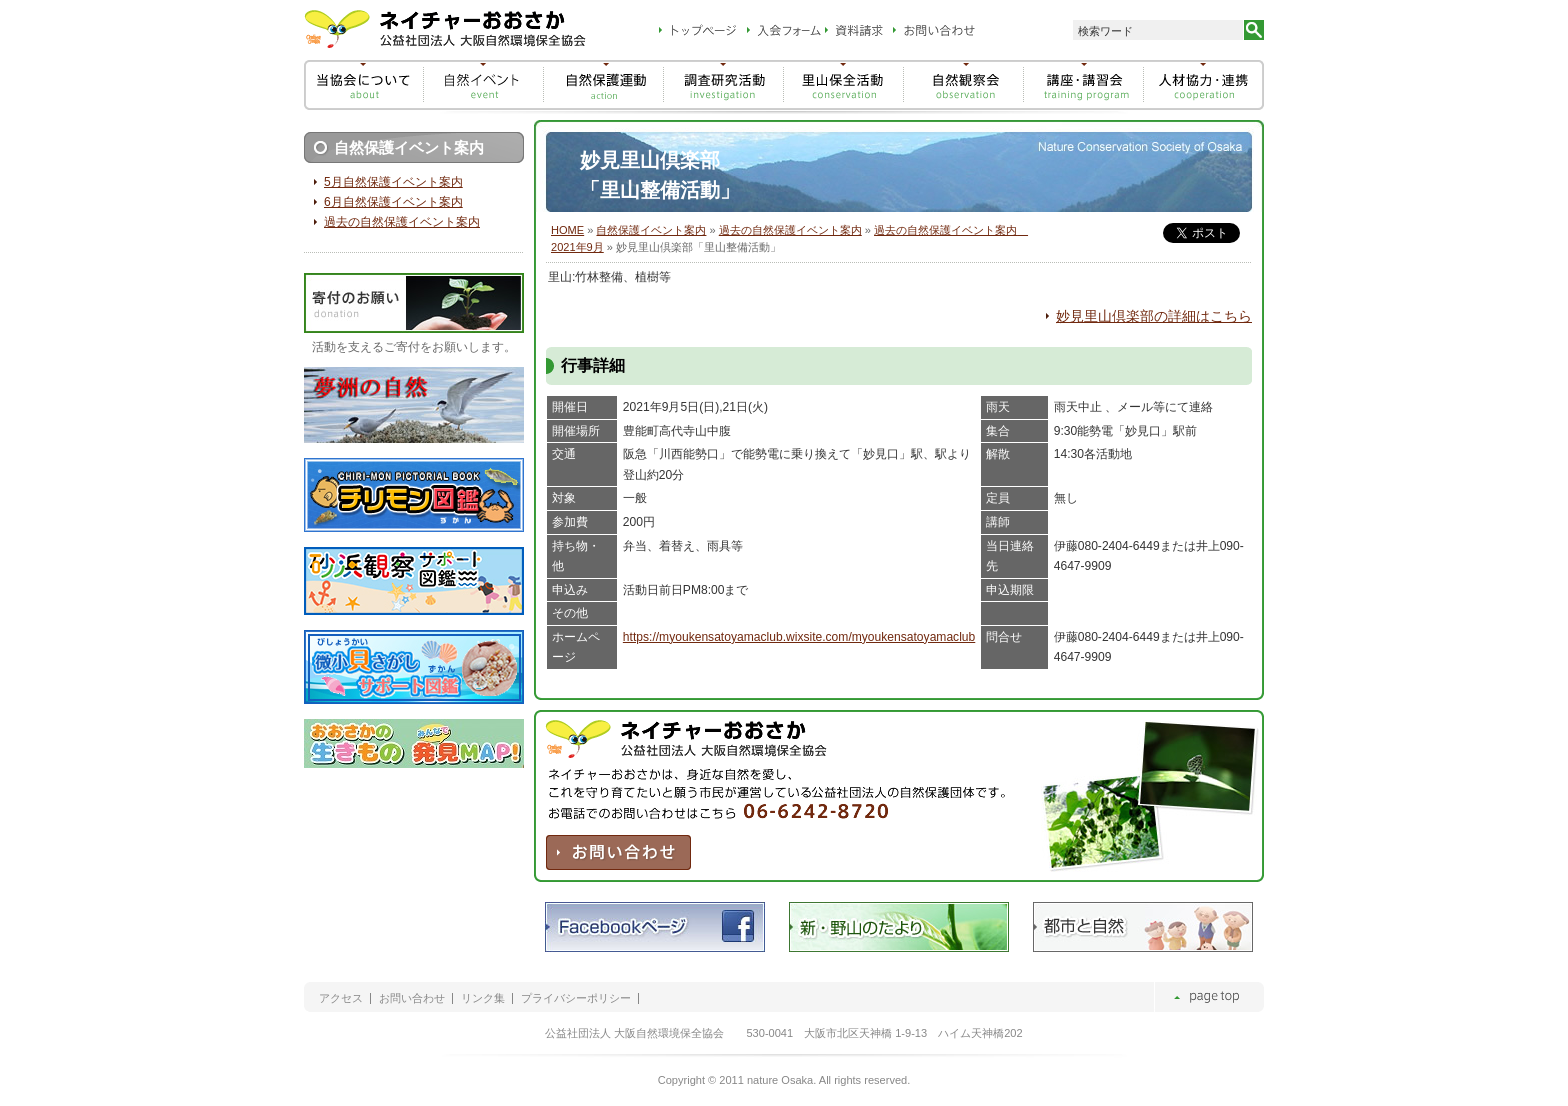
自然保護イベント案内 (651, 230)
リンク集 (483, 998)
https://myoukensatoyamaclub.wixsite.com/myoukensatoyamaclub (799, 637)
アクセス (341, 998)
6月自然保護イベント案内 (393, 202)
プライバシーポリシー (576, 998)
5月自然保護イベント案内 (393, 182)
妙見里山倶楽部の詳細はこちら (1154, 316)
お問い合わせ (412, 998)
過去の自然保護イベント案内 (790, 230)
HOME (567, 230)
